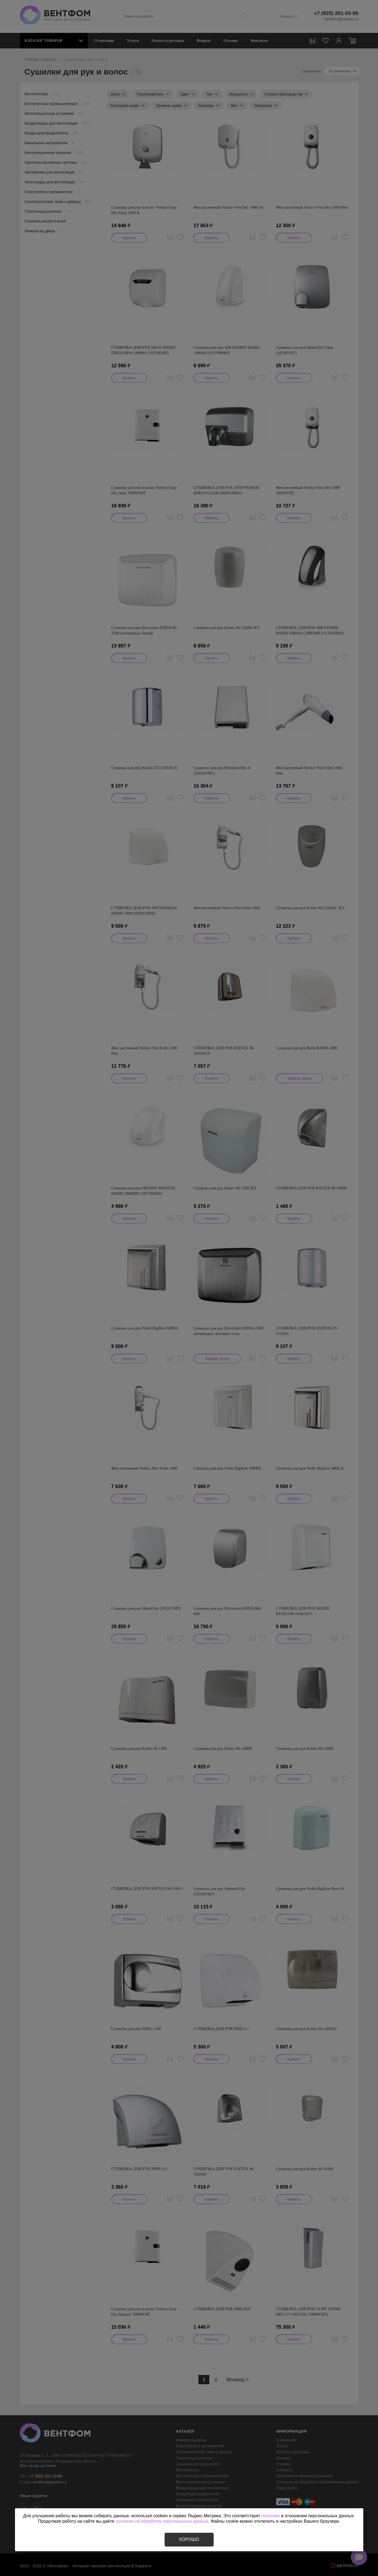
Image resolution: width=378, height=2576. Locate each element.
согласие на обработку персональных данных (162, 2521)
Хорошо (189, 2539)
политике (271, 2515)
